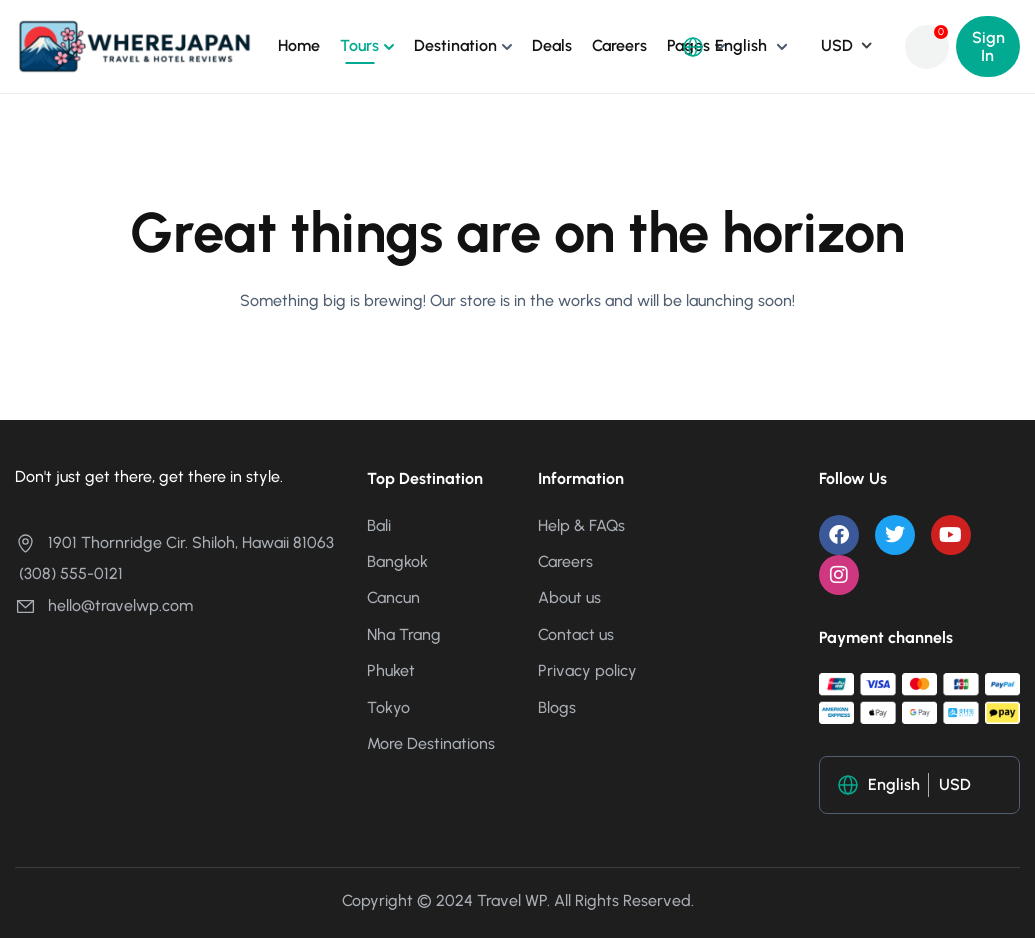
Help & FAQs (581, 525)
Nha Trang (404, 634)
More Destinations (431, 743)
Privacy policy (587, 670)
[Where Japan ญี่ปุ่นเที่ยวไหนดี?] (134, 45)
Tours (359, 45)
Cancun (393, 597)
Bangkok (397, 561)
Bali (379, 525)
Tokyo (388, 707)
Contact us (576, 634)
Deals (552, 45)
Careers (619, 45)
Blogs (557, 707)
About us (569, 597)
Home (299, 45)
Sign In (988, 46)
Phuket (391, 670)
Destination (455, 45)
